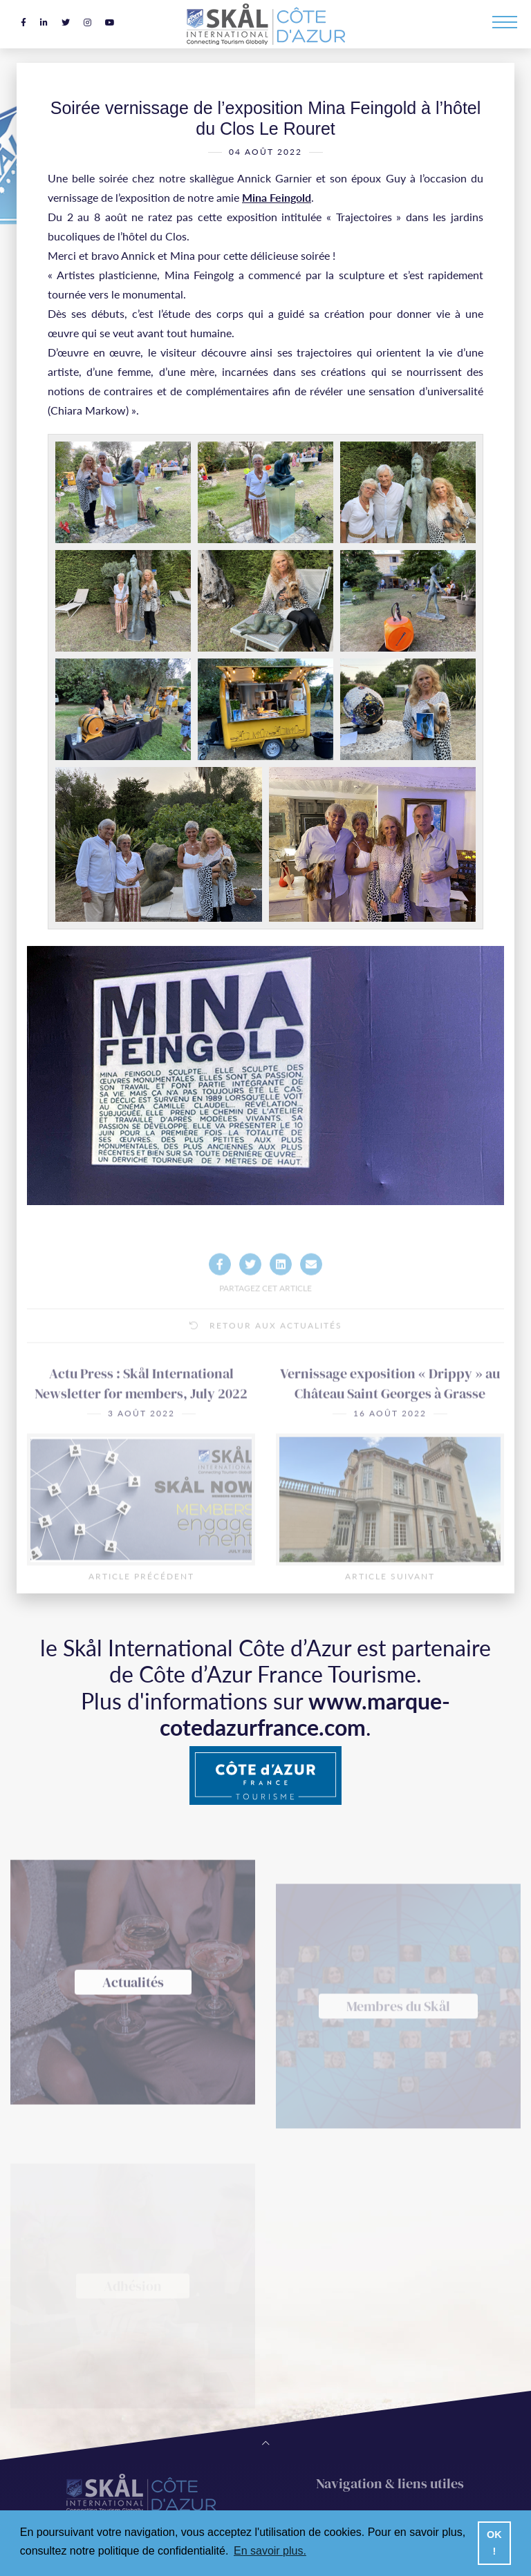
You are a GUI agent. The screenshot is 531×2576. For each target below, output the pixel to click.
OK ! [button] (494, 2543)
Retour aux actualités (265, 1369)
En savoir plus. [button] (270, 2551)
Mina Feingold (276, 202)
